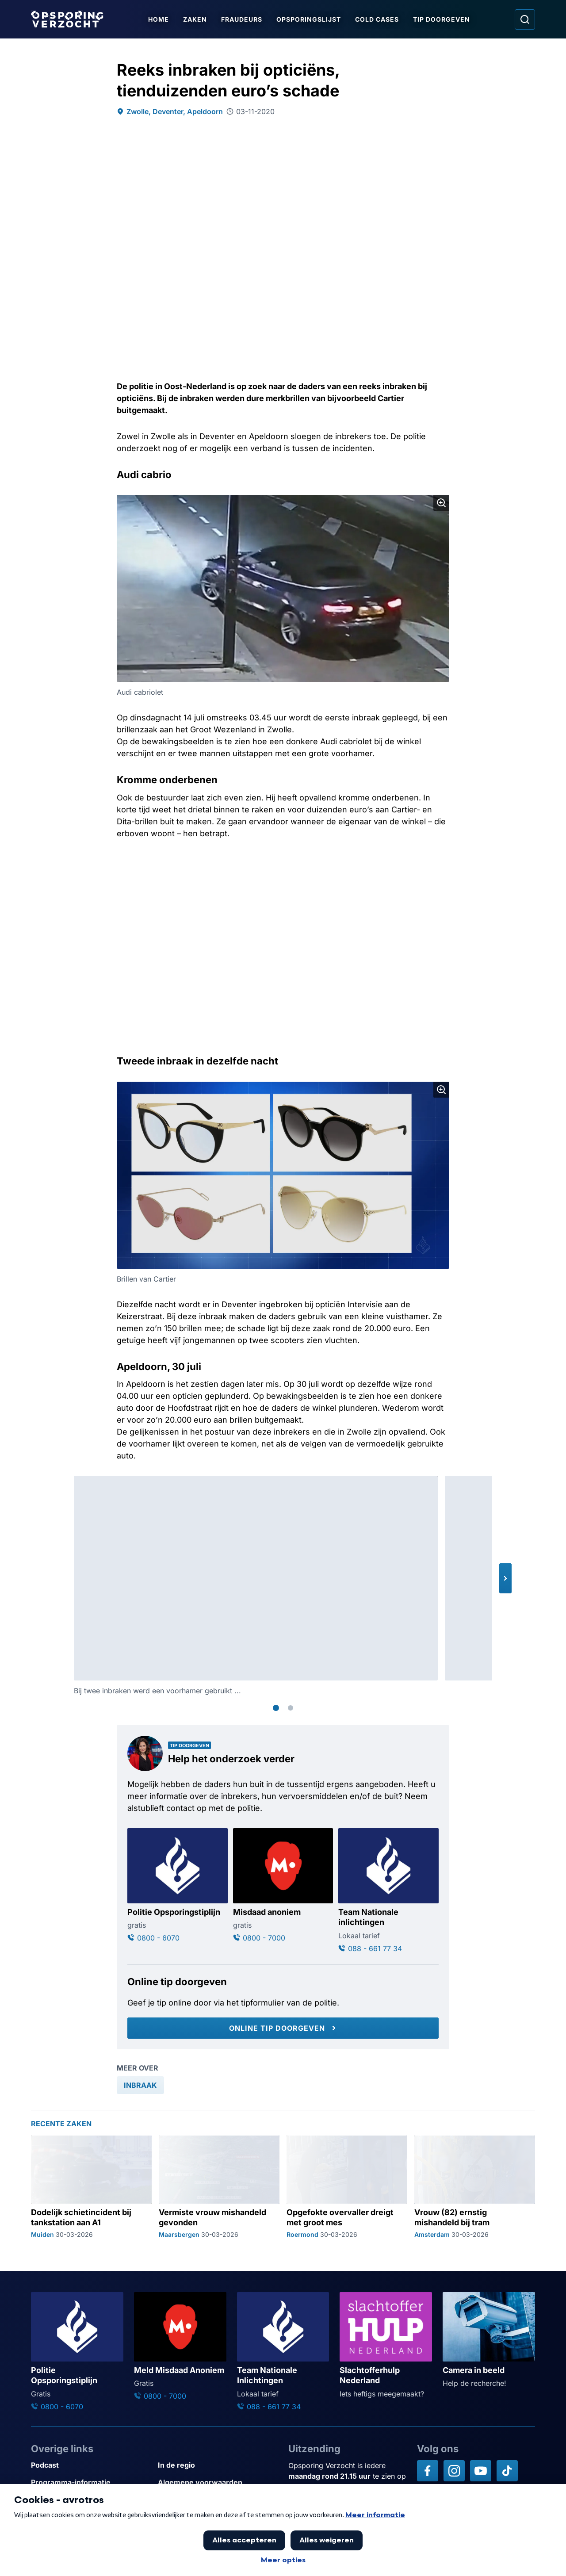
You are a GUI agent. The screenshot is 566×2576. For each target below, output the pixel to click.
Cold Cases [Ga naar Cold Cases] (377, 19)
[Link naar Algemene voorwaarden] (218, 2482)
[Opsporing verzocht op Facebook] (427, 2470)
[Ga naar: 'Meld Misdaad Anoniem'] (180, 2346)
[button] (505, 1578)
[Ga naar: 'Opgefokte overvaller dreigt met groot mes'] (347, 2187)
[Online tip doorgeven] (283, 2028)
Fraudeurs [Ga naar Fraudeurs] (241, 19)
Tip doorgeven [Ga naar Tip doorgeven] (441, 19)
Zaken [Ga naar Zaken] (195, 19)
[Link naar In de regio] (218, 2465)
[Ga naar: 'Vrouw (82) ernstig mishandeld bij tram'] (474, 2187)
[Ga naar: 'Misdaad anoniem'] (283, 1885)
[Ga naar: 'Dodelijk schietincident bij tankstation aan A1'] (91, 2187)
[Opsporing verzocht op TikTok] (507, 2470)
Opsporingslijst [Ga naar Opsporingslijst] (308, 19)
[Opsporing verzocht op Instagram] (454, 2470)
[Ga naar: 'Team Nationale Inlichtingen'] (283, 2351)
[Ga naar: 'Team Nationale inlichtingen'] (388, 1891)
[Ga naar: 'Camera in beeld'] (489, 2340)
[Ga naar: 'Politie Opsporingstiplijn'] (177, 1885)
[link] (140, 2085)
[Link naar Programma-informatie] (91, 2482)
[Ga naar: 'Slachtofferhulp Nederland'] (386, 2345)
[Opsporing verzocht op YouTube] (480, 2470)
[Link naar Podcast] (91, 2465)
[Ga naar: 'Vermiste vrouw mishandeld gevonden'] (219, 2187)
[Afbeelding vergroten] (441, 503)
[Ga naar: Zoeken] (525, 19)
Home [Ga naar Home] (158, 19)
